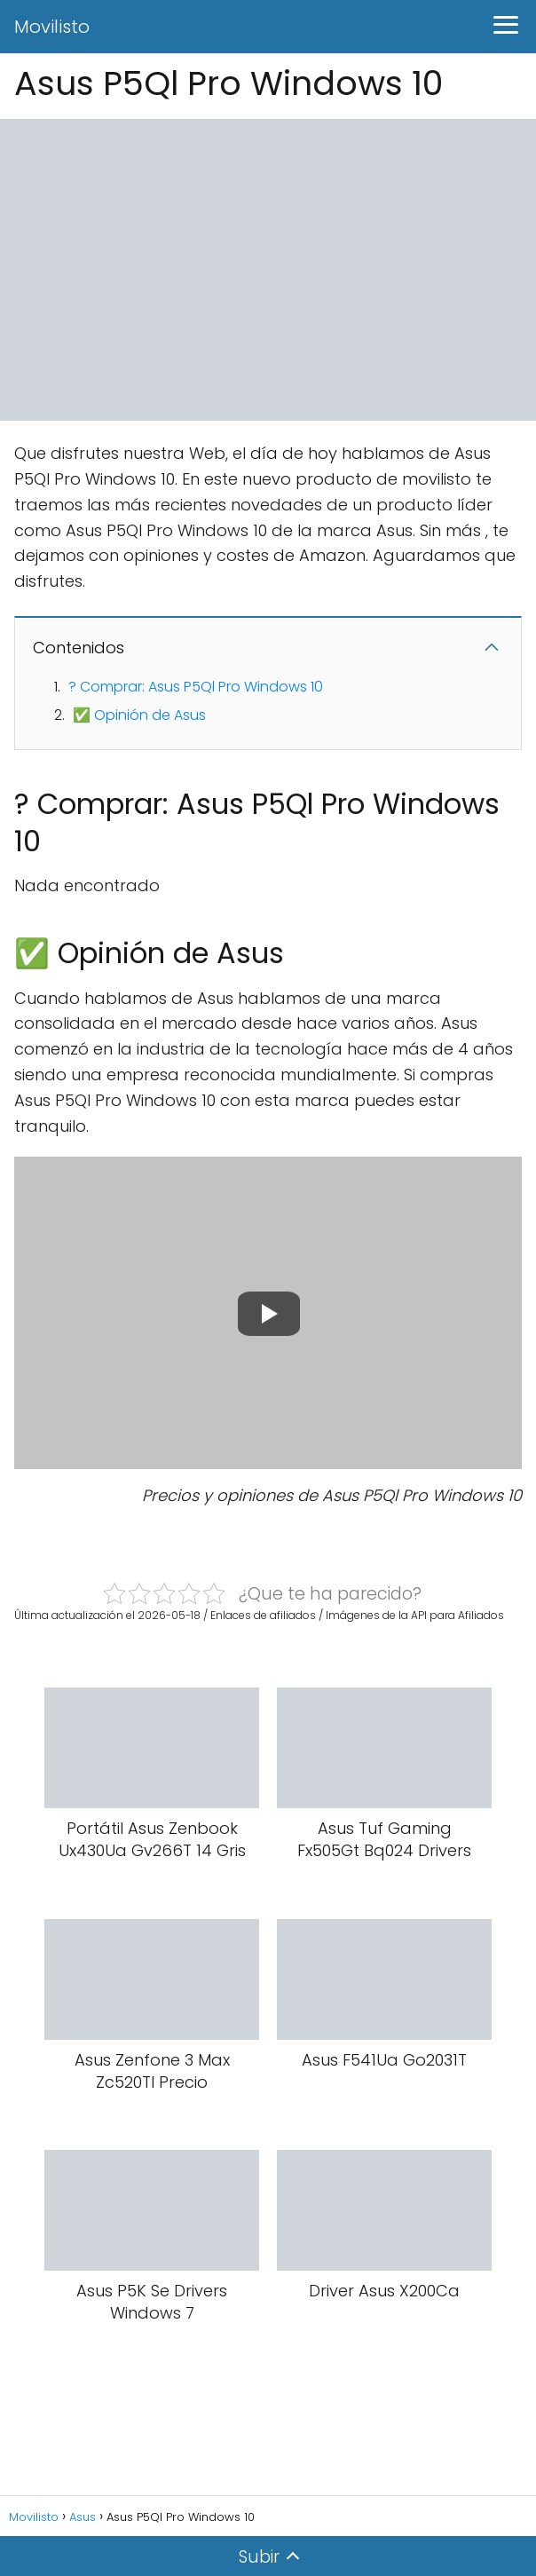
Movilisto (52, 26)
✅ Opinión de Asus (139, 715)
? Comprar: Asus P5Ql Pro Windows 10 (195, 686)
